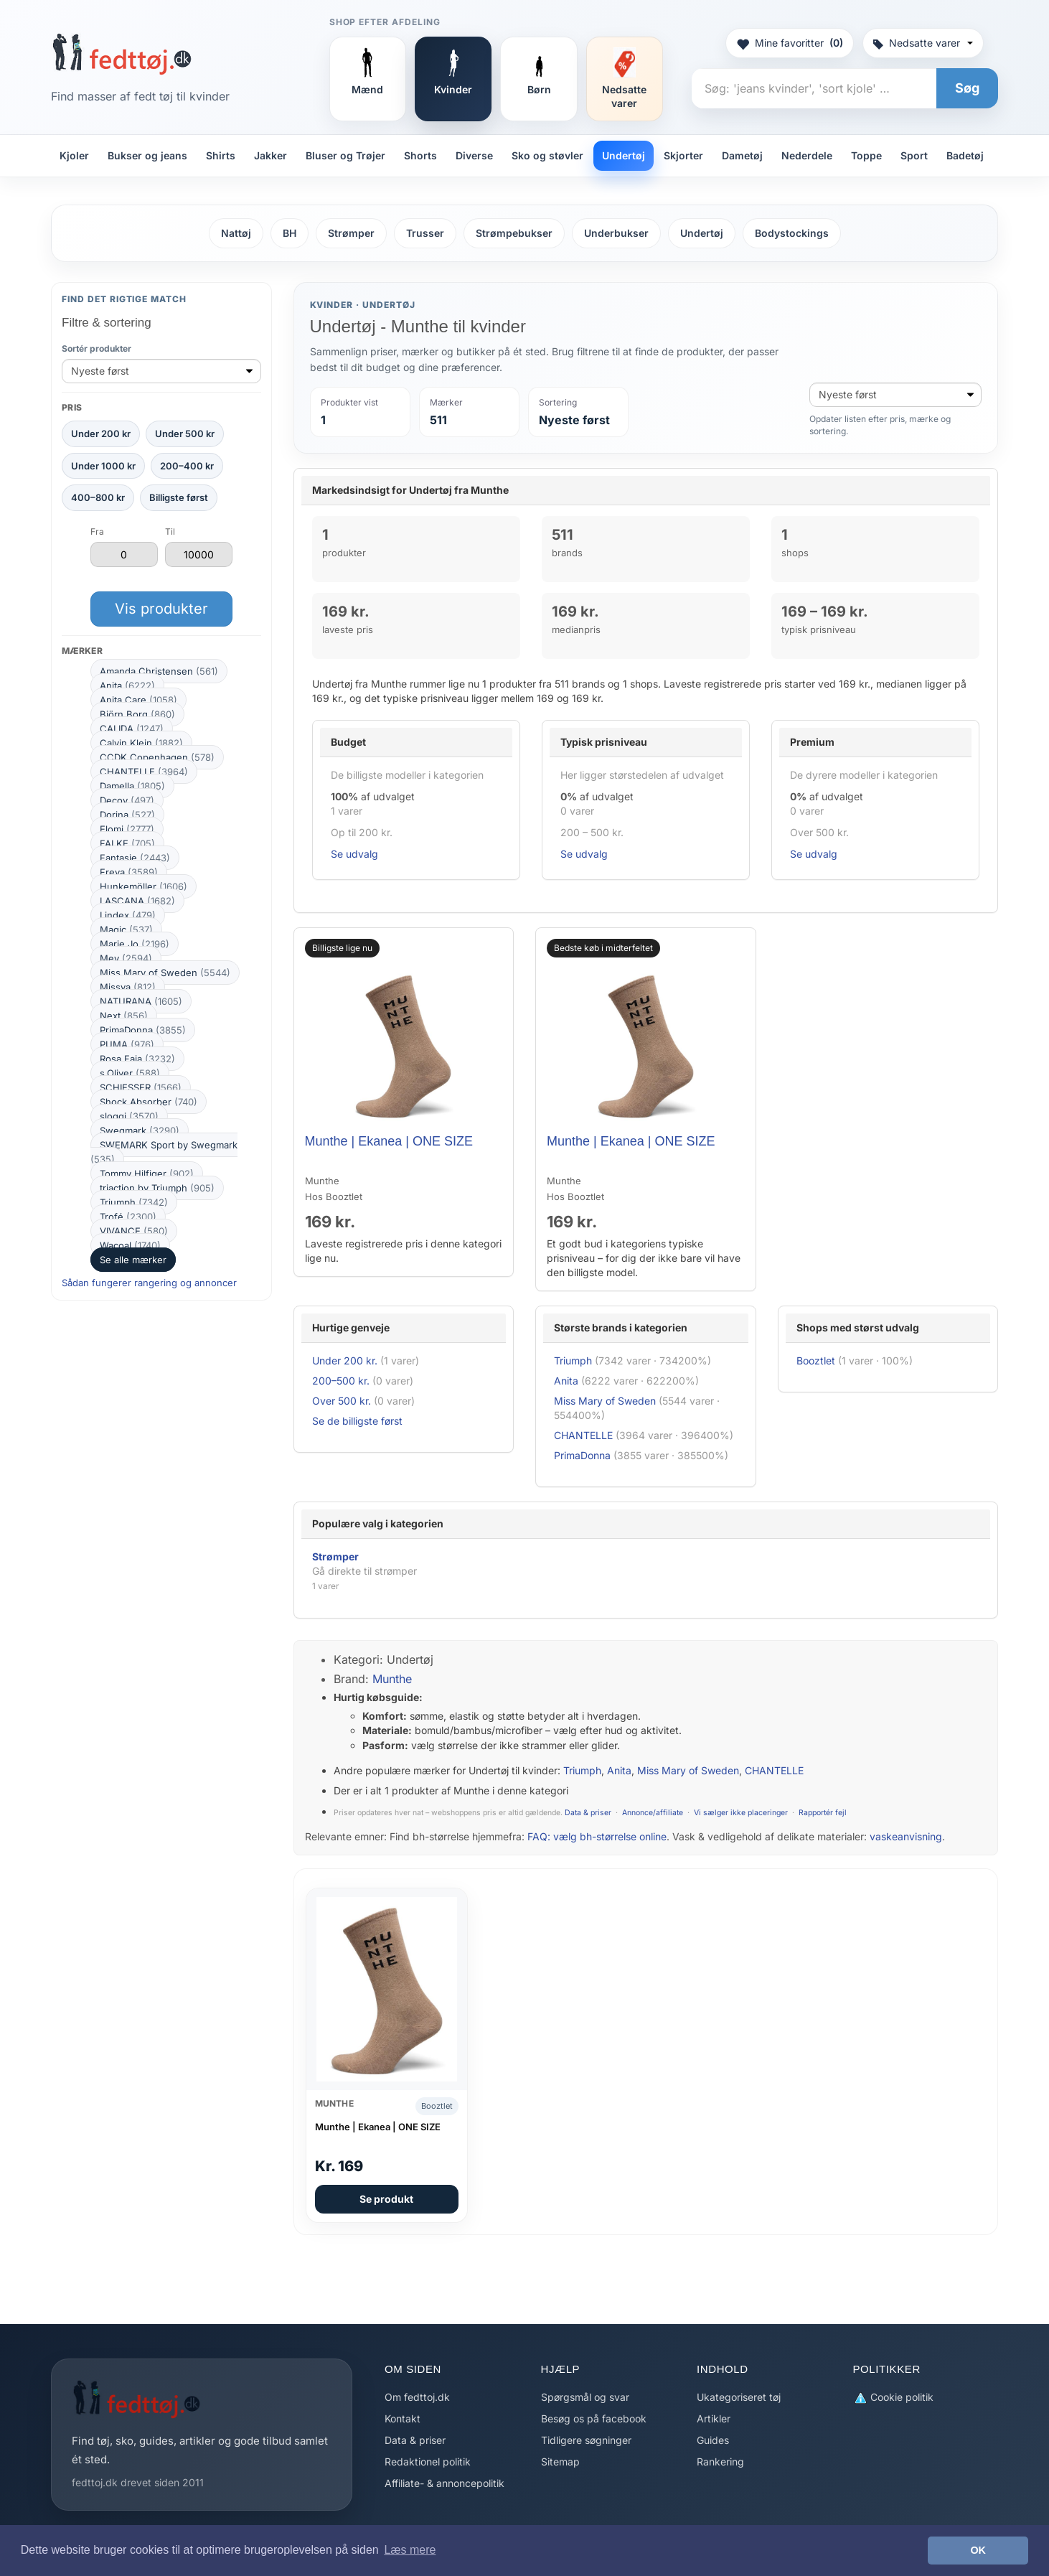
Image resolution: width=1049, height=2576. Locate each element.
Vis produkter (161, 608)
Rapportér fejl (823, 1812)
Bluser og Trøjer (345, 155)
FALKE (127, 843)
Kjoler (74, 155)
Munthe (392, 1679)
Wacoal (130, 1245)
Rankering (720, 2461)
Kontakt (402, 2418)
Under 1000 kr (103, 466)
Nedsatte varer (923, 43)
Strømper (351, 233)
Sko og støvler (547, 155)
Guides (713, 2440)
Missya (128, 987)
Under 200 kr (101, 433)
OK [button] (978, 2550)
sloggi (129, 1116)
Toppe (866, 155)
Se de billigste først (357, 1421)
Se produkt (386, 2199)
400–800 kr (98, 497)
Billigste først (178, 497)
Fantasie (135, 857)
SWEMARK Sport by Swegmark (163, 1152)
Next (124, 1015)
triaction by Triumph (157, 1188)
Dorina (127, 814)
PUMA (127, 1044)
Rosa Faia (137, 1058)
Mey (126, 958)
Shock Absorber (148, 1101)
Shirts (220, 155)
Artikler (713, 2418)
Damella (132, 786)
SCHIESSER (141, 1087)
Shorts (420, 155)
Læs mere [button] (410, 2550)
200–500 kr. (341, 1380)
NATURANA (141, 1001)
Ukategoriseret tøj (739, 2397)
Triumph (134, 1202)
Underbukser (616, 233)
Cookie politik (893, 2397)
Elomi (127, 829)
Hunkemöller (143, 886)
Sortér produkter (96, 348)
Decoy (127, 800)
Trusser (425, 233)
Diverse (474, 155)
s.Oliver (130, 1073)
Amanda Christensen (159, 671)
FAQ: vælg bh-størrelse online (597, 1836)
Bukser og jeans (147, 155)
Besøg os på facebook (593, 2418)
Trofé (128, 1216)
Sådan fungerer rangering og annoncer (149, 1282)
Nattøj (236, 233)
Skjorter (683, 155)
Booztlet (815, 1360)
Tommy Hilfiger (147, 1173)
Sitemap (560, 2461)
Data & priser (588, 1812)
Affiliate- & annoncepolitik (444, 2483)
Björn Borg (137, 714)
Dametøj (742, 155)
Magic (126, 929)
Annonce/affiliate (652, 1812)
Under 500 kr (185, 433)
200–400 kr (187, 466)
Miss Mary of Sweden (165, 972)
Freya (129, 872)
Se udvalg (354, 854)
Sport (914, 155)
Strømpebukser (514, 233)
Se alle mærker (133, 1259)
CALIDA (132, 728)
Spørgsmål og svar (585, 2397)
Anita (127, 685)
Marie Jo (134, 944)
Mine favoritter (789, 43)
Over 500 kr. (341, 1401)
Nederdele (806, 155)
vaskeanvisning (906, 1836)
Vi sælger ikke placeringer (741, 1812)
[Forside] (121, 53)
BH (289, 233)
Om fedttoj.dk (417, 2397)
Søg (967, 87)
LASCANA (137, 901)
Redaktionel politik (428, 2461)
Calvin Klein (141, 743)
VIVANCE (134, 1231)
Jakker (270, 155)
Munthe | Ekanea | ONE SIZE (389, 1141)
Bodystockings (792, 233)
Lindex (128, 915)
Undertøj (623, 155)
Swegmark (139, 1130)
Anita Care (138, 700)
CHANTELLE (144, 771)
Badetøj (965, 155)
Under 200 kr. (344, 1360)
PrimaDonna (143, 1030)
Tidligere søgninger (586, 2440)
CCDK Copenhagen (157, 757)
